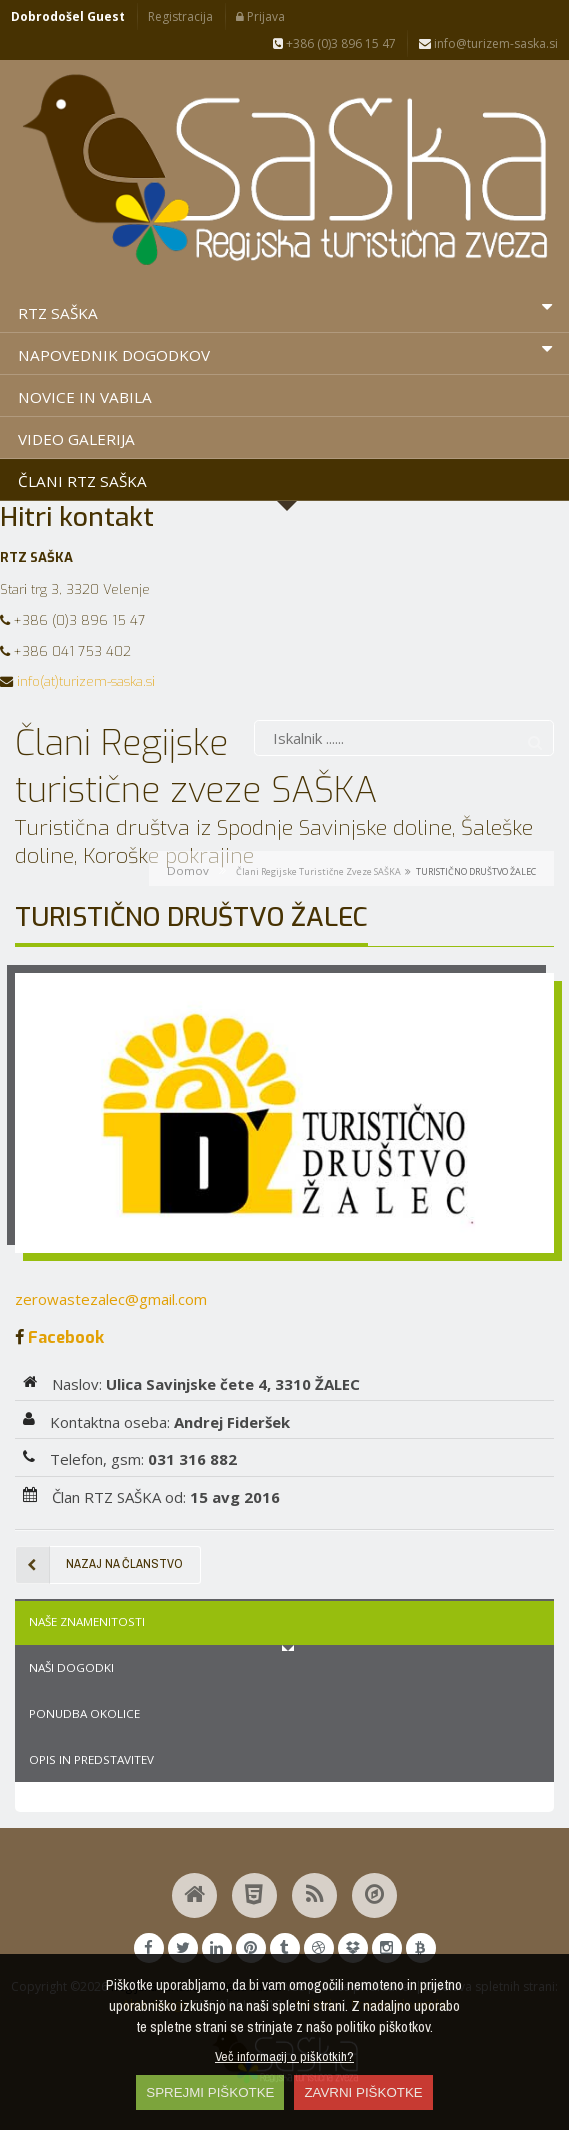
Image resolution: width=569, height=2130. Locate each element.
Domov (188, 870)
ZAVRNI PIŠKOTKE (363, 2092)
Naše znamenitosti (87, 1621)
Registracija (180, 16)
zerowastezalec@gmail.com (111, 1299)
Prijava (260, 16)
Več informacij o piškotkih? (284, 2056)
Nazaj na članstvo (99, 1565)
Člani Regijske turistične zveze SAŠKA (318, 871)
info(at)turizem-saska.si (86, 681)
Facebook (64, 1337)
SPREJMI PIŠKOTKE (210, 2092)
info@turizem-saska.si (488, 43)
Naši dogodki (71, 1667)
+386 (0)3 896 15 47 (334, 43)
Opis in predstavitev (91, 1759)
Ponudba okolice (84, 1713)
